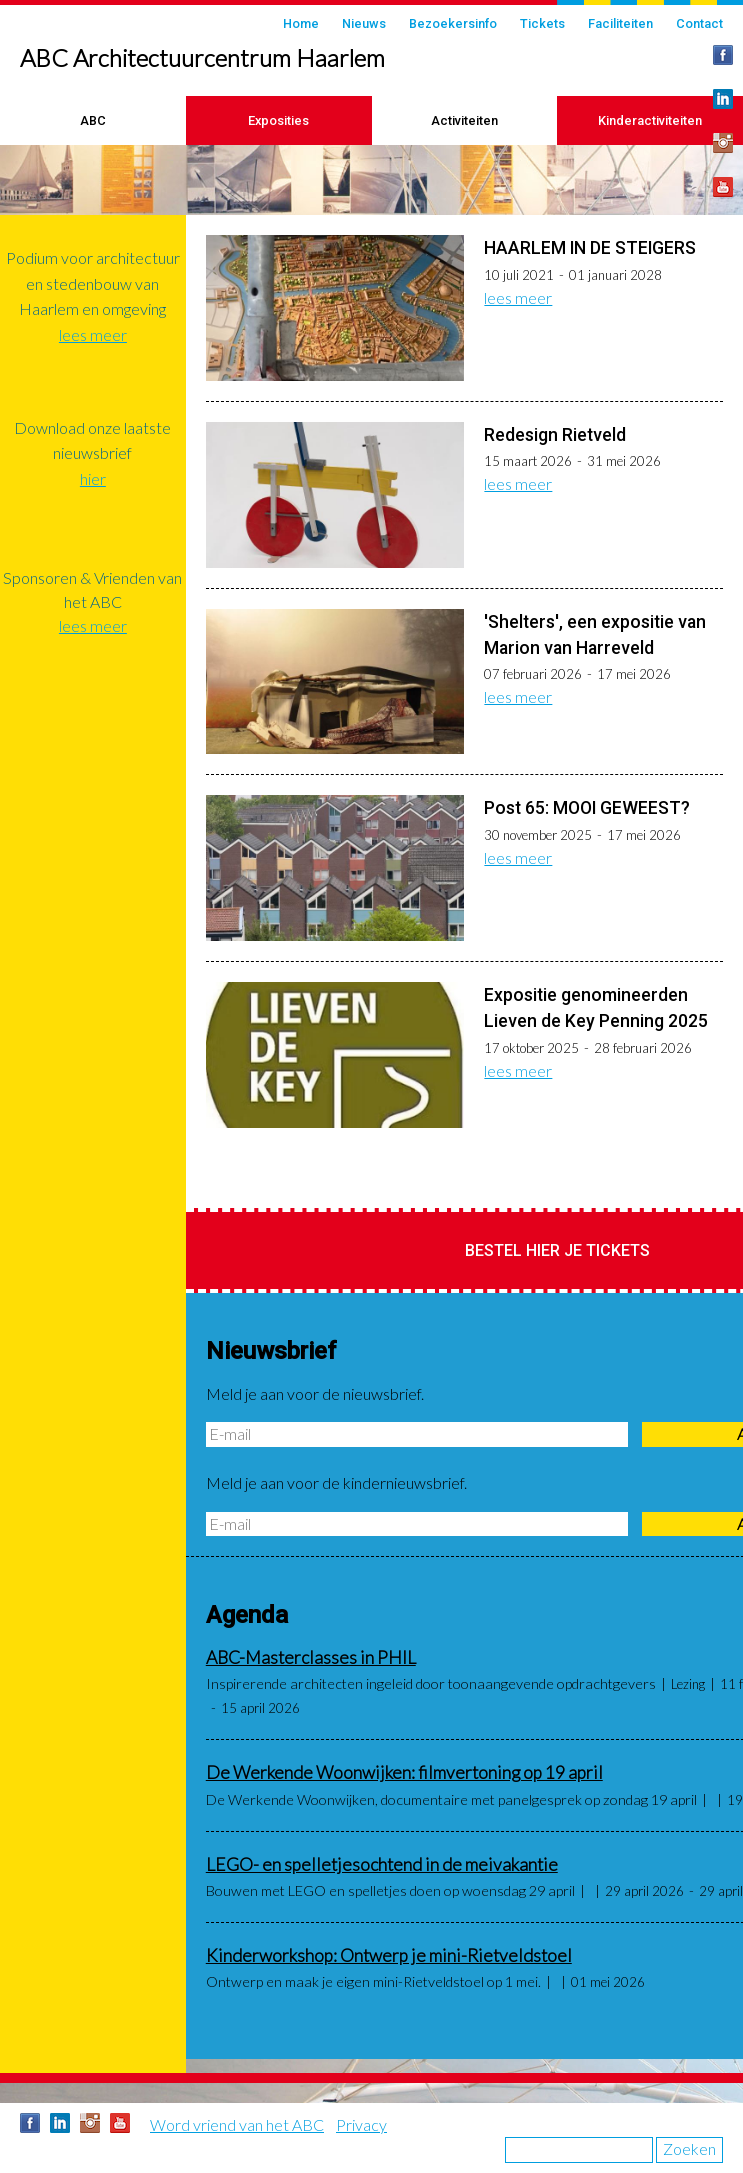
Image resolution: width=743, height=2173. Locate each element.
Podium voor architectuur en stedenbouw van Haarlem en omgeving (93, 283)
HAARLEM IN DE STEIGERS (590, 248)
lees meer (518, 297)
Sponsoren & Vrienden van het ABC (92, 589)
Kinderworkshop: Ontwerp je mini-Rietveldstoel (389, 1955)
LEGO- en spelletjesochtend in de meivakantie (382, 1864)
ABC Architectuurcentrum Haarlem (202, 57)
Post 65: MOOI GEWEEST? (587, 808)
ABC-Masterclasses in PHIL (311, 1657)
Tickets (542, 23)
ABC (93, 120)
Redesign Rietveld (555, 435)
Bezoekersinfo (453, 23)
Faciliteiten (620, 23)
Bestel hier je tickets (557, 1250)
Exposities (278, 120)
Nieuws (364, 23)
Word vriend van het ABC (237, 2124)
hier (93, 478)
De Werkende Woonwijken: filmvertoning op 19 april (404, 1772)
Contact (699, 23)
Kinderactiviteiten (650, 120)
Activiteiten (464, 120)
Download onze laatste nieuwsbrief (92, 440)
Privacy (361, 2124)
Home (301, 23)
